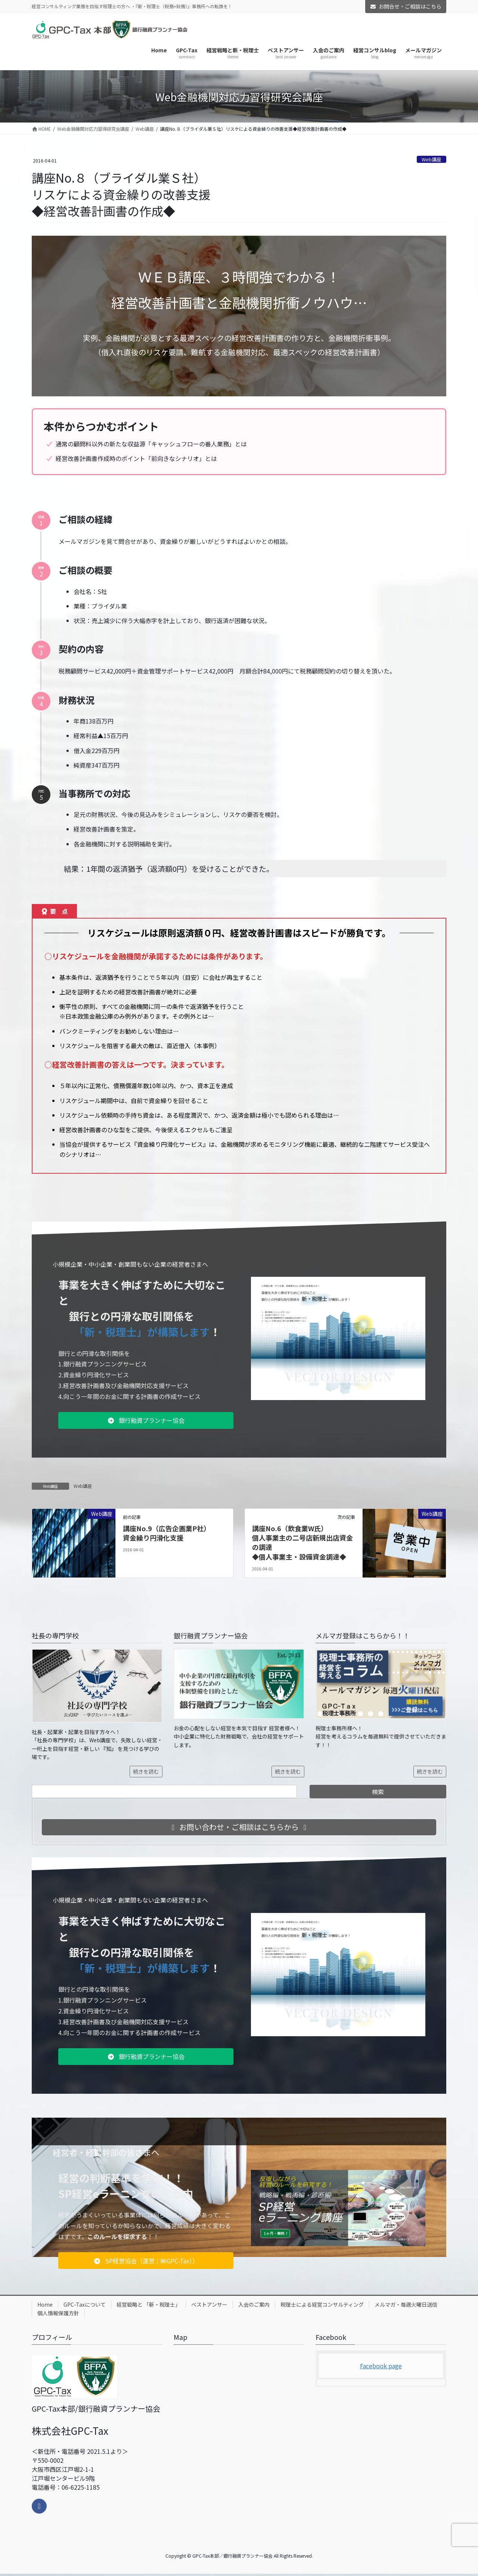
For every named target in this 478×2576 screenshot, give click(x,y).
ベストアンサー (209, 2304)
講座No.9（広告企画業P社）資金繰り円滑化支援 (166, 1532)
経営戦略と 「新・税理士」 (148, 2304)
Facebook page (381, 2365)
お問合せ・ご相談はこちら (406, 6)
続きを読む (146, 1771)
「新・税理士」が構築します (144, 1331)
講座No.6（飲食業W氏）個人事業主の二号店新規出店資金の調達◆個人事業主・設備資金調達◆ (302, 1542)
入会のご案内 (254, 2304)
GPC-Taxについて (84, 2304)
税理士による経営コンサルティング (322, 2304)
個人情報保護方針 (58, 2313)
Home (45, 2304)
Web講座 (431, 159)
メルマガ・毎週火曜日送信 (406, 2304)
